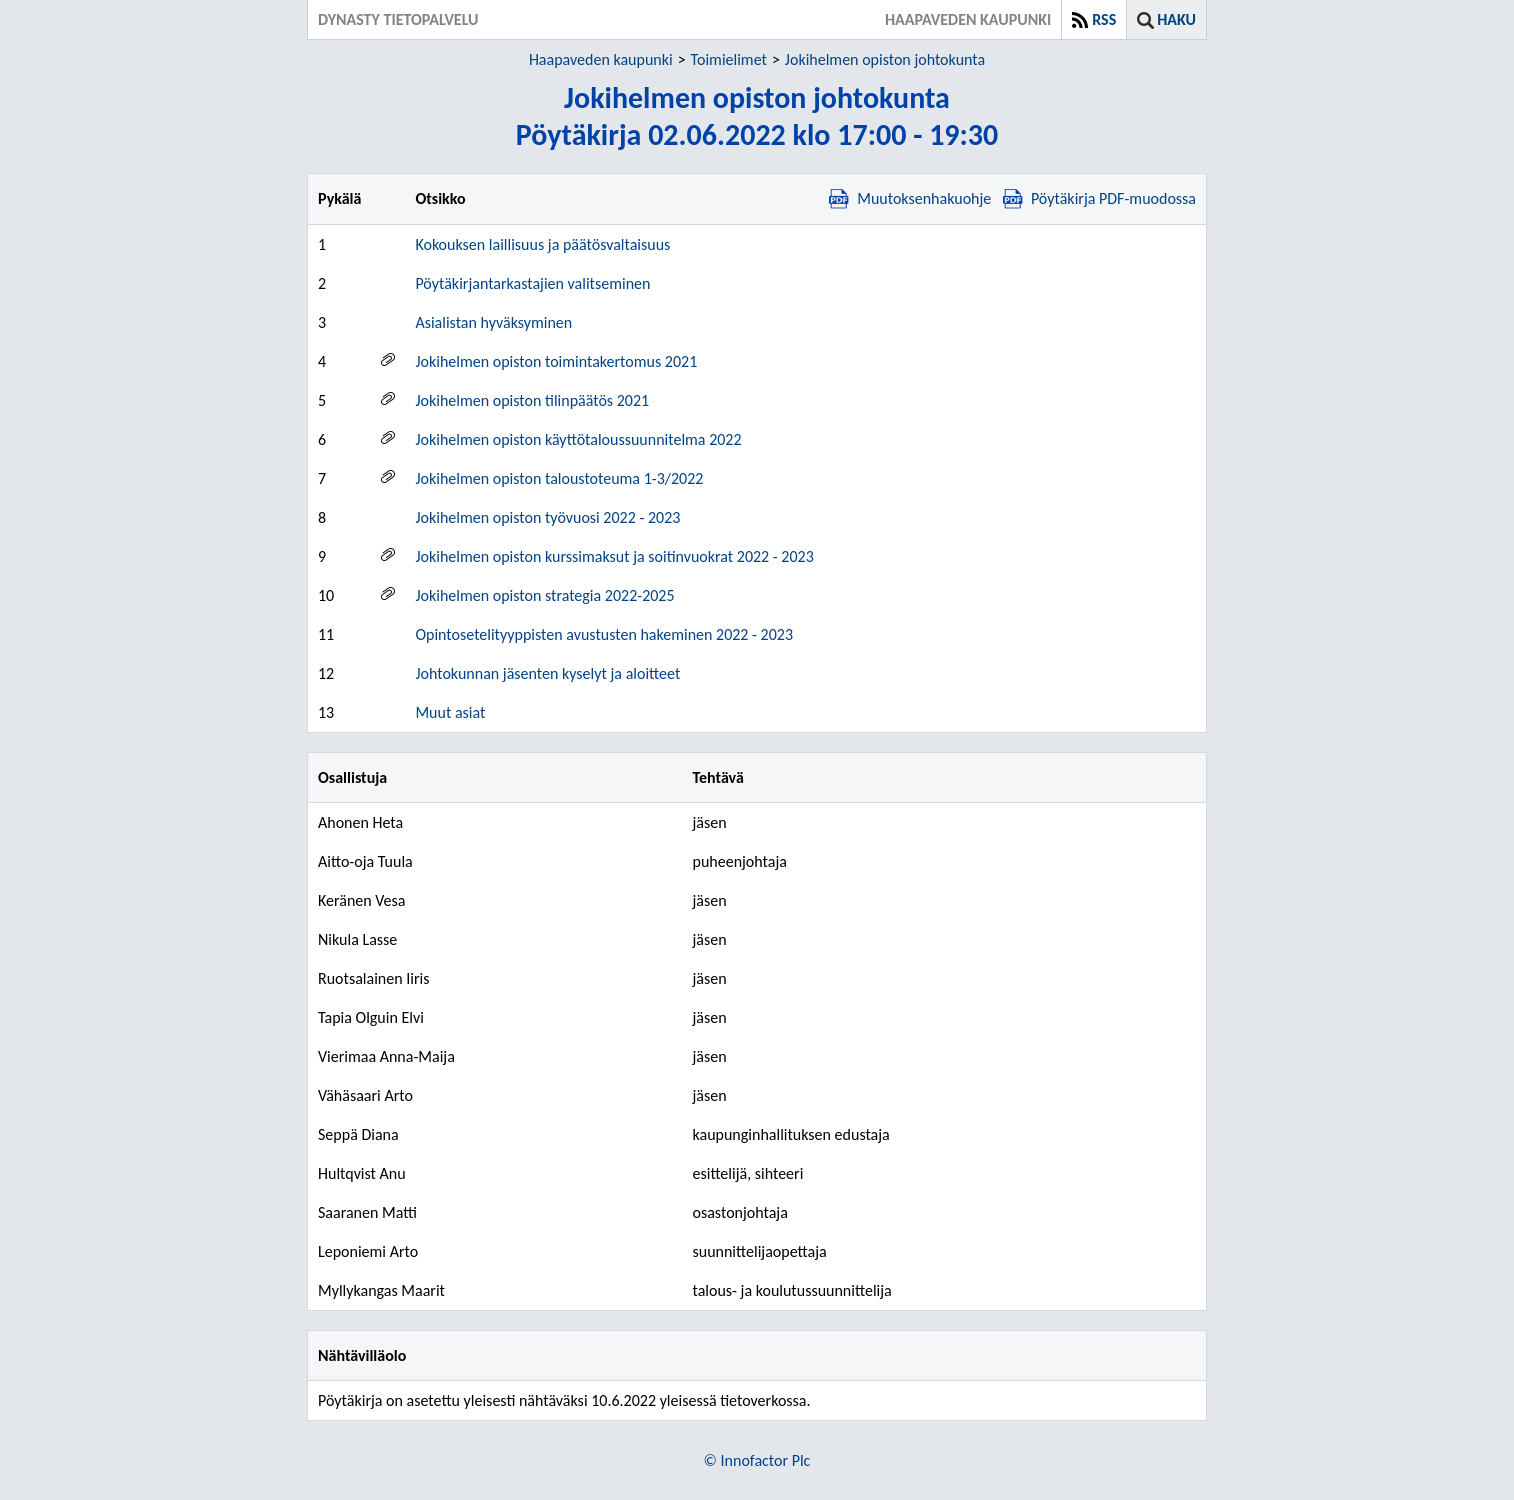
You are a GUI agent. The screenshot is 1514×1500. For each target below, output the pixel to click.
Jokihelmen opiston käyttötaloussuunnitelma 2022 (578, 439)
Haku (1176, 19)
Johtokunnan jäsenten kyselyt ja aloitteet (547, 673)
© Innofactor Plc (757, 1460)
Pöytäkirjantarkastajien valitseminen (532, 283)
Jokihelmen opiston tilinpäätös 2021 (532, 400)
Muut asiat (450, 712)
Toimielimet (729, 59)
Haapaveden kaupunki (601, 59)
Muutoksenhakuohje (910, 198)
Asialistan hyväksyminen (493, 322)
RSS (1104, 19)
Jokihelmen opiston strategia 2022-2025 (544, 595)
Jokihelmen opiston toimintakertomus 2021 (556, 361)
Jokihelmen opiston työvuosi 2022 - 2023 (547, 517)
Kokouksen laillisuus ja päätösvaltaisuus (542, 244)
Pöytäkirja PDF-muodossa (1099, 198)
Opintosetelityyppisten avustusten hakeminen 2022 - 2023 (604, 634)
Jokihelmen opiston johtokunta (885, 59)
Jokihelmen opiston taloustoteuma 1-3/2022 (559, 478)
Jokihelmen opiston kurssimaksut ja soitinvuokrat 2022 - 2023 (614, 556)
